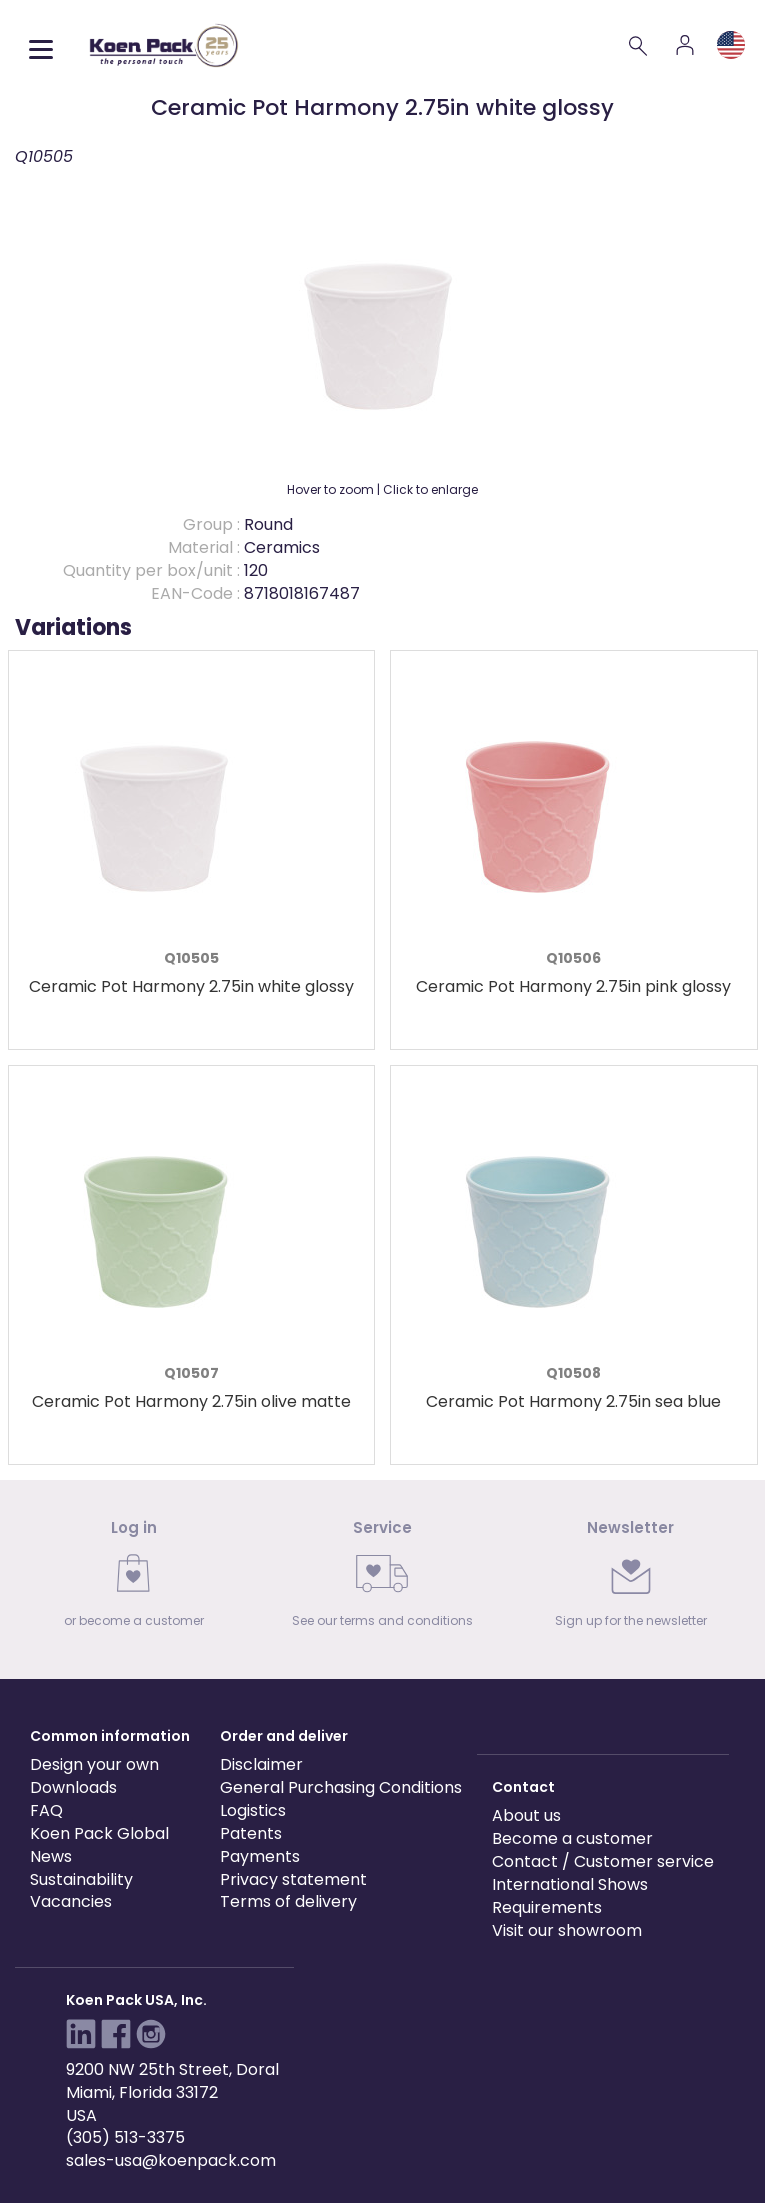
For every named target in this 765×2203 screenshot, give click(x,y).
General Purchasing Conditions (341, 1787)
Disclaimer (261, 1764)
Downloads (73, 1787)
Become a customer (572, 1838)
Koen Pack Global (99, 1833)
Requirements (547, 1907)
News (51, 1856)
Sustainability (81, 1879)
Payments (260, 1856)
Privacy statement (293, 1879)
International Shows (570, 1884)
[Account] (685, 45)
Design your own (94, 1764)
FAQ (46, 1810)
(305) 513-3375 (125, 2137)
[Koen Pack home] (164, 45)
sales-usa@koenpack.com (171, 2160)
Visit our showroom (567, 1930)
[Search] (639, 45)
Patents (251, 1833)
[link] (134, 1579)
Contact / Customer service (603, 1861)
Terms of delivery (288, 1901)
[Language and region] (731, 45)
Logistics (253, 1810)
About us (526, 1815)
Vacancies (71, 1901)
